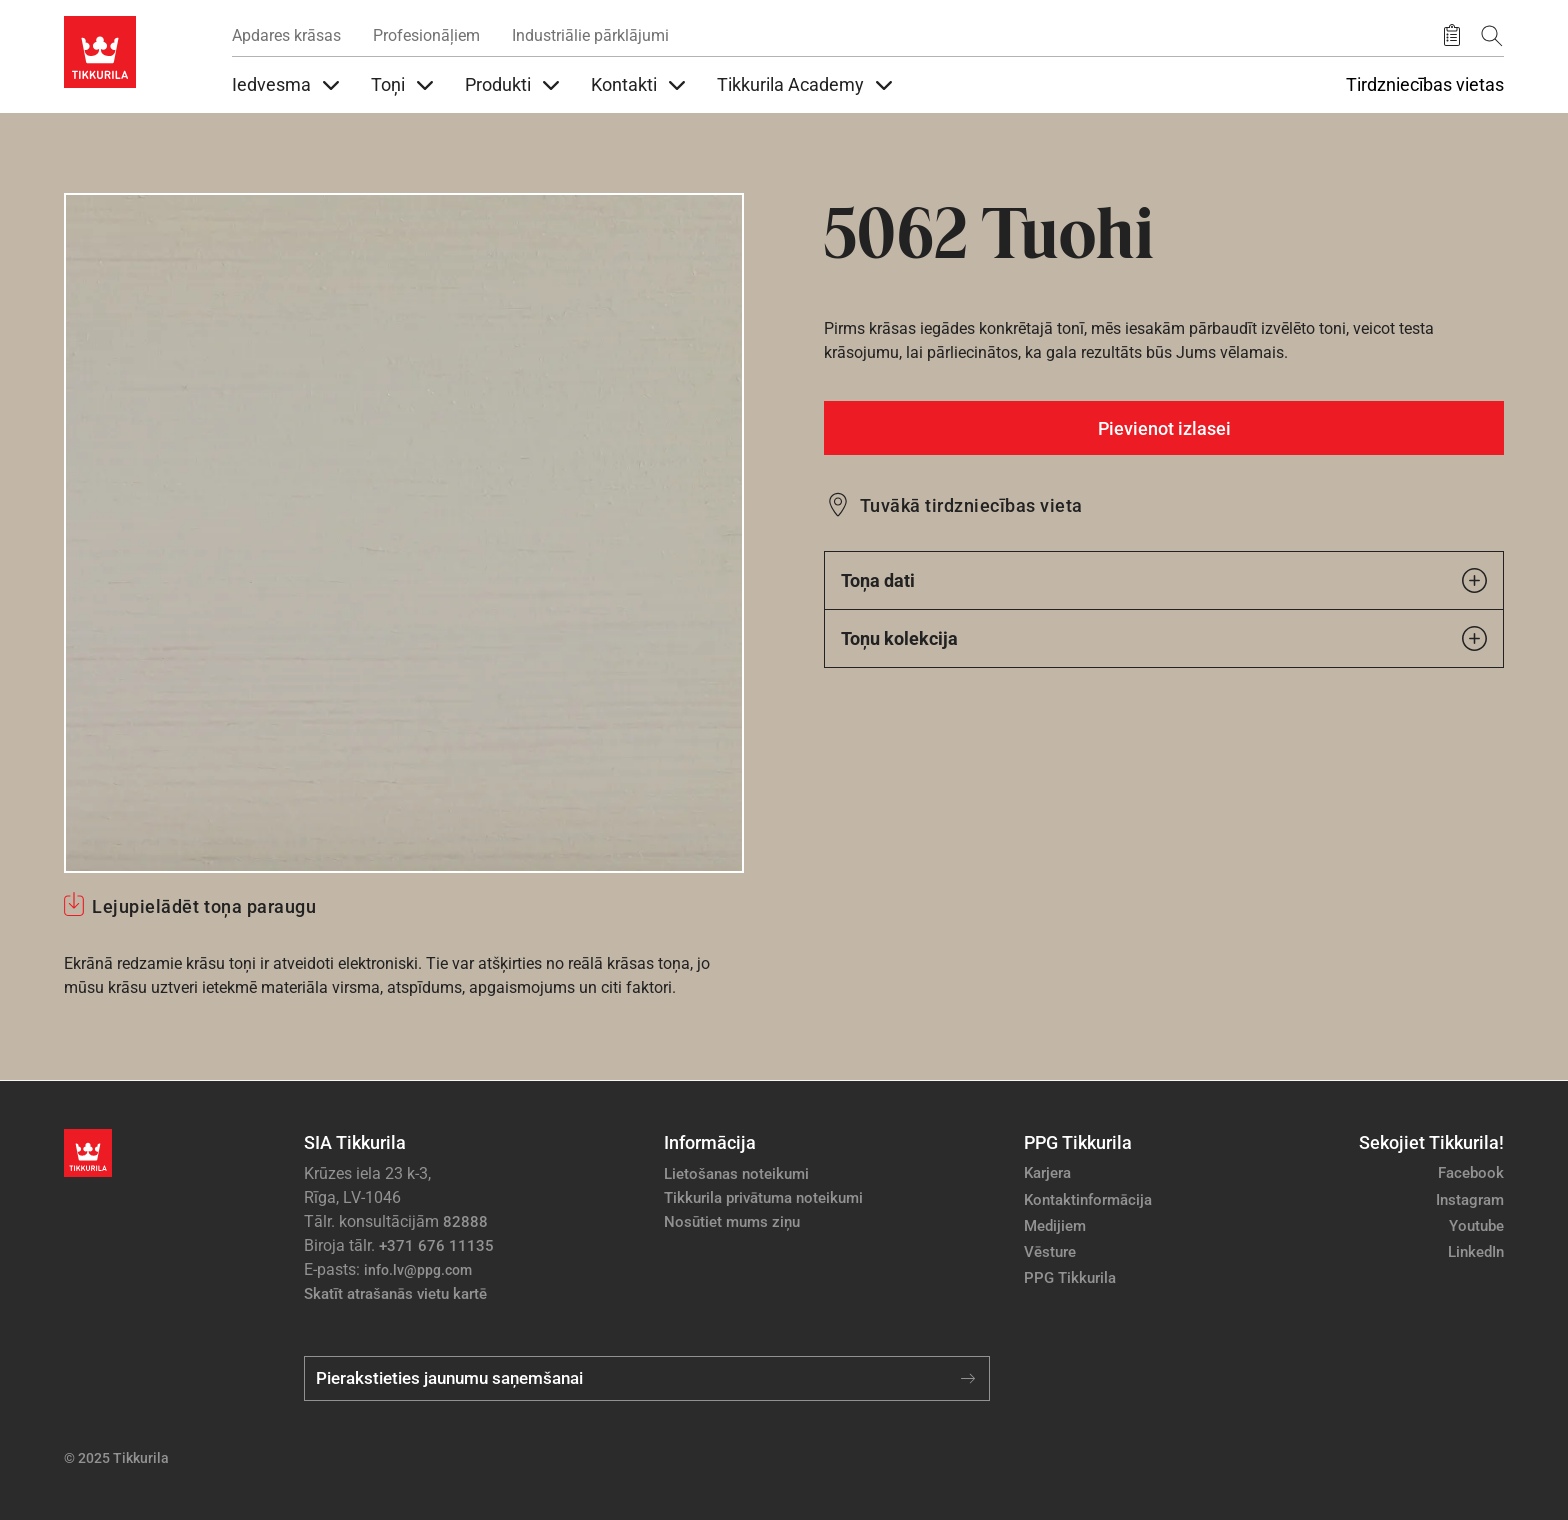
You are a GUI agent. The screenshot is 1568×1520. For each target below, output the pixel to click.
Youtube (1476, 1226)
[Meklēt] (1492, 35)
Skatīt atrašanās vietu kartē (395, 1294)
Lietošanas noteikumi (736, 1174)
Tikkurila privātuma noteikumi (763, 1198)
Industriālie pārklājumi (590, 35)
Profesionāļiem (426, 35)
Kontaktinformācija (1088, 1200)
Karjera (1047, 1173)
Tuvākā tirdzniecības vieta (971, 505)
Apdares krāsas (286, 35)
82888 (465, 1222)
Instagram (1470, 1200)
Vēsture (1050, 1252)
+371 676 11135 (436, 1246)
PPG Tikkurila (1070, 1278)
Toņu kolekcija (1164, 638)
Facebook (1471, 1173)
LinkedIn (1476, 1252)
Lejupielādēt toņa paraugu (204, 906)
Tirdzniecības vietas (1425, 85)
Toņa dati (1164, 580)
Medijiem (1055, 1226)
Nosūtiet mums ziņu (732, 1222)
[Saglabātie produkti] (1452, 36)
